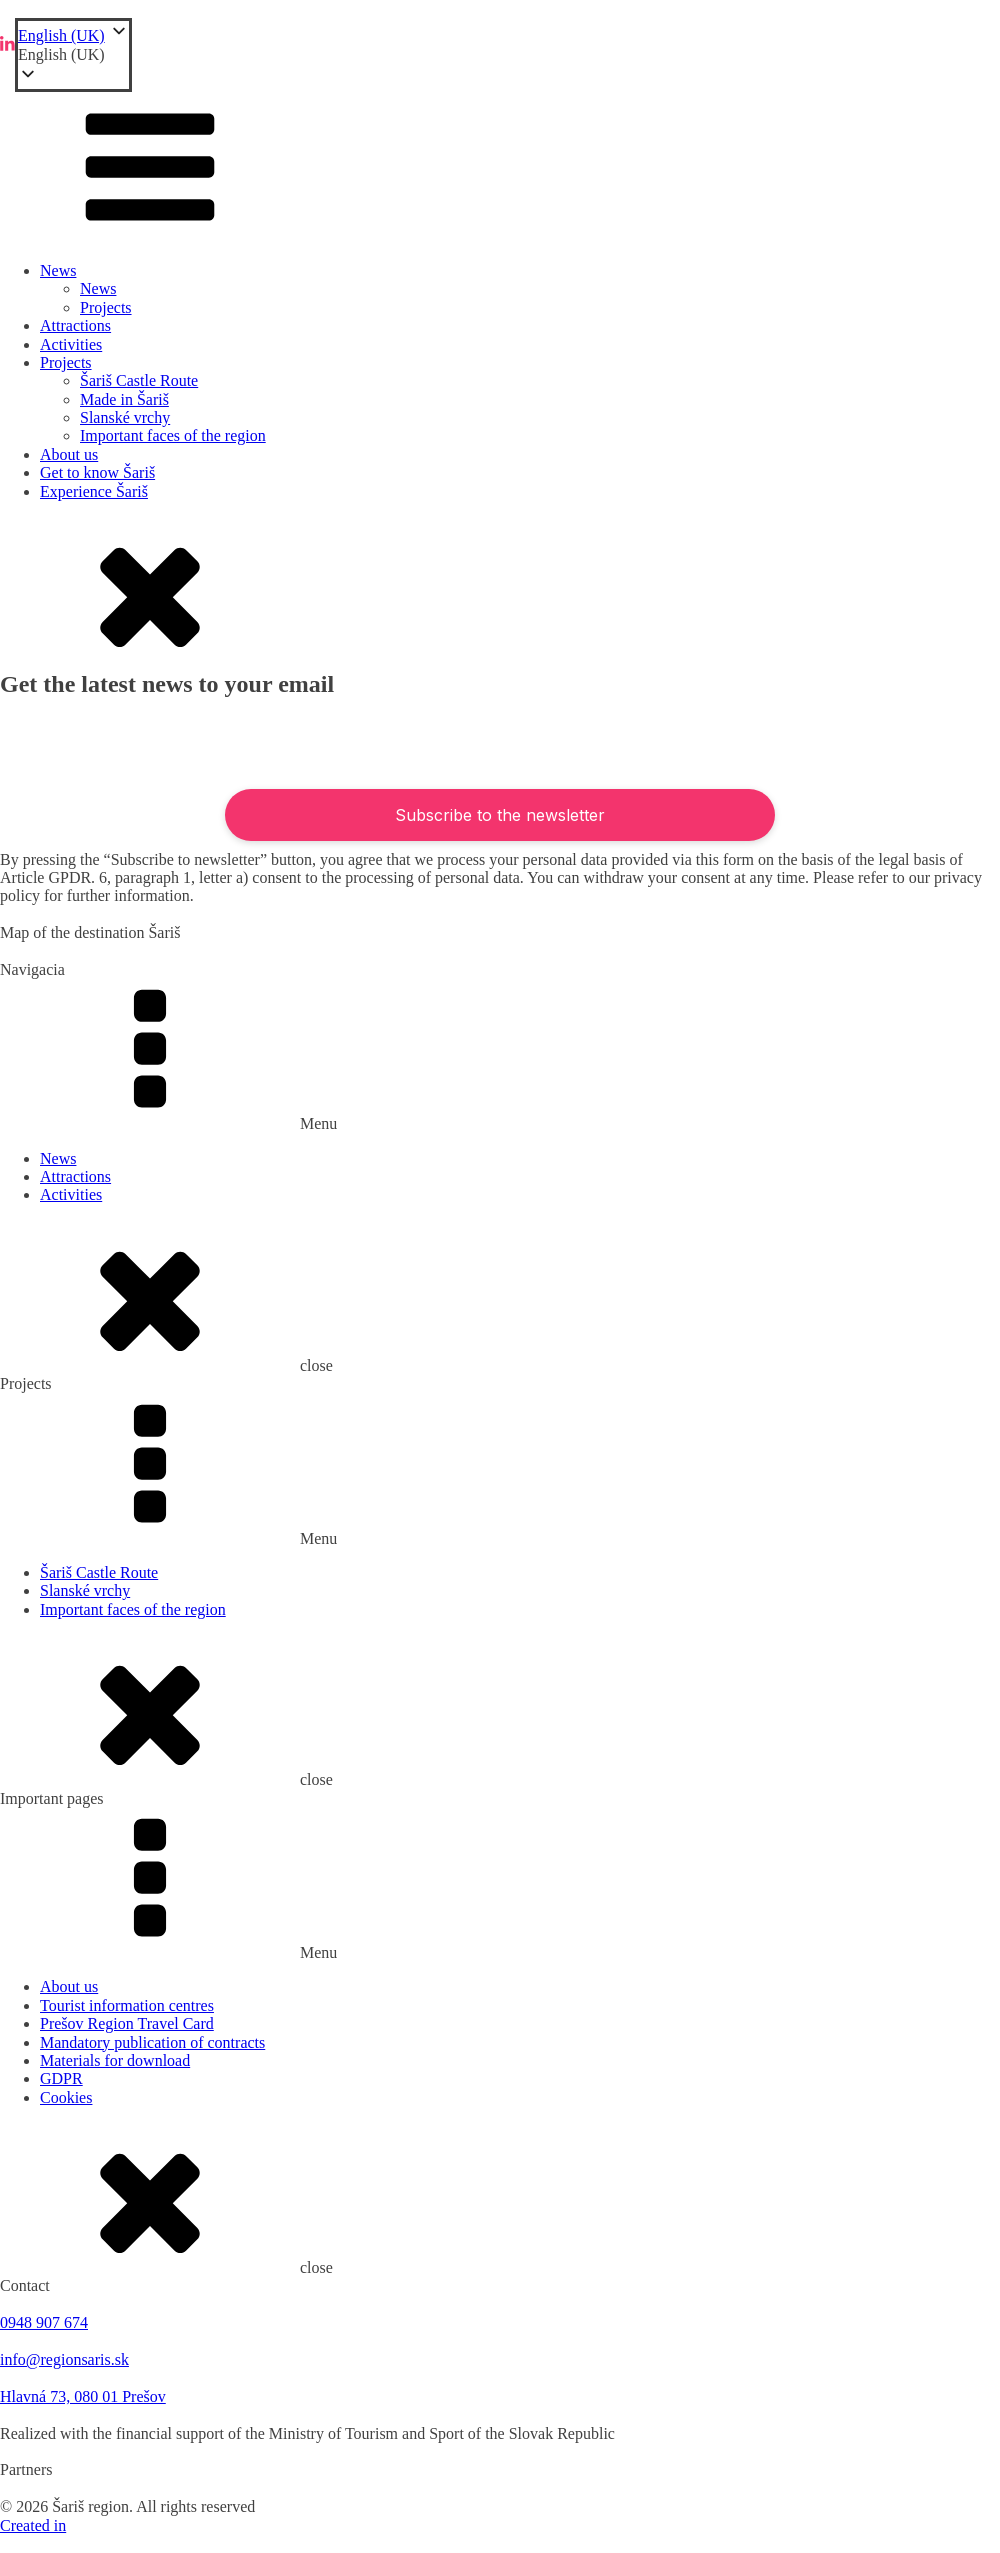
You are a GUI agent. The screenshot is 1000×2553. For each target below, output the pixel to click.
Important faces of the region (173, 435)
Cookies (66, 2097)
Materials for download (115, 2060)
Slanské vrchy (125, 417)
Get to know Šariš (97, 472)
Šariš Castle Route (139, 380)
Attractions (75, 325)
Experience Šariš (94, 491)
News (58, 270)
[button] (73, 55)
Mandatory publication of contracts (152, 2042)
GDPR (61, 2078)
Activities (71, 344)
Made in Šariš (124, 399)
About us (69, 454)
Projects (106, 307)
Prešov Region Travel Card (127, 2023)
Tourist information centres (127, 2005)
